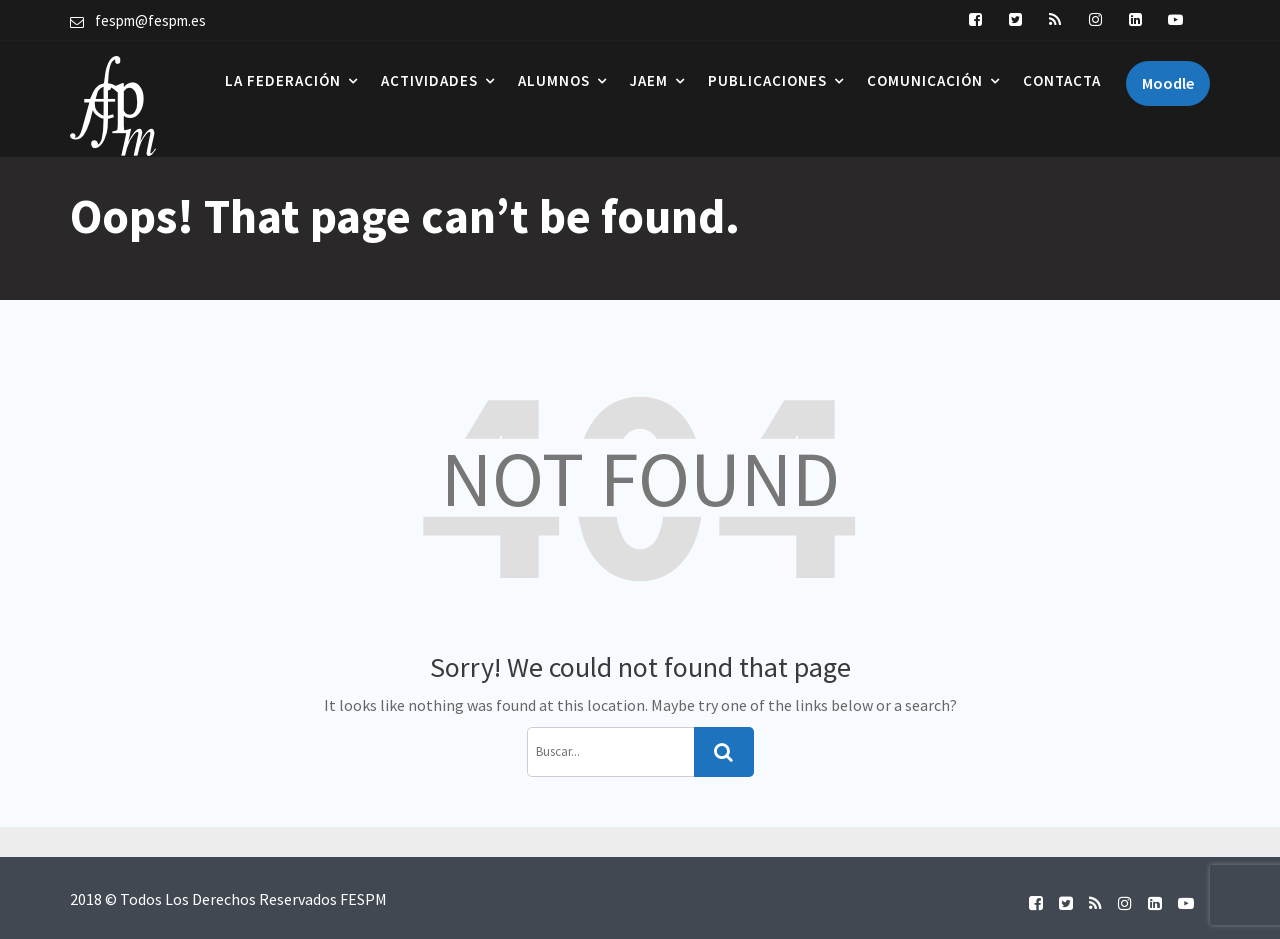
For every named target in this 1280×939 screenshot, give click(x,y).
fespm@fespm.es (150, 20)
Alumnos (554, 80)
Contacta (1062, 80)
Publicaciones (767, 80)
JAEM (649, 80)
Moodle (1168, 83)
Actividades (429, 80)
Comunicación (925, 80)
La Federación (283, 80)
